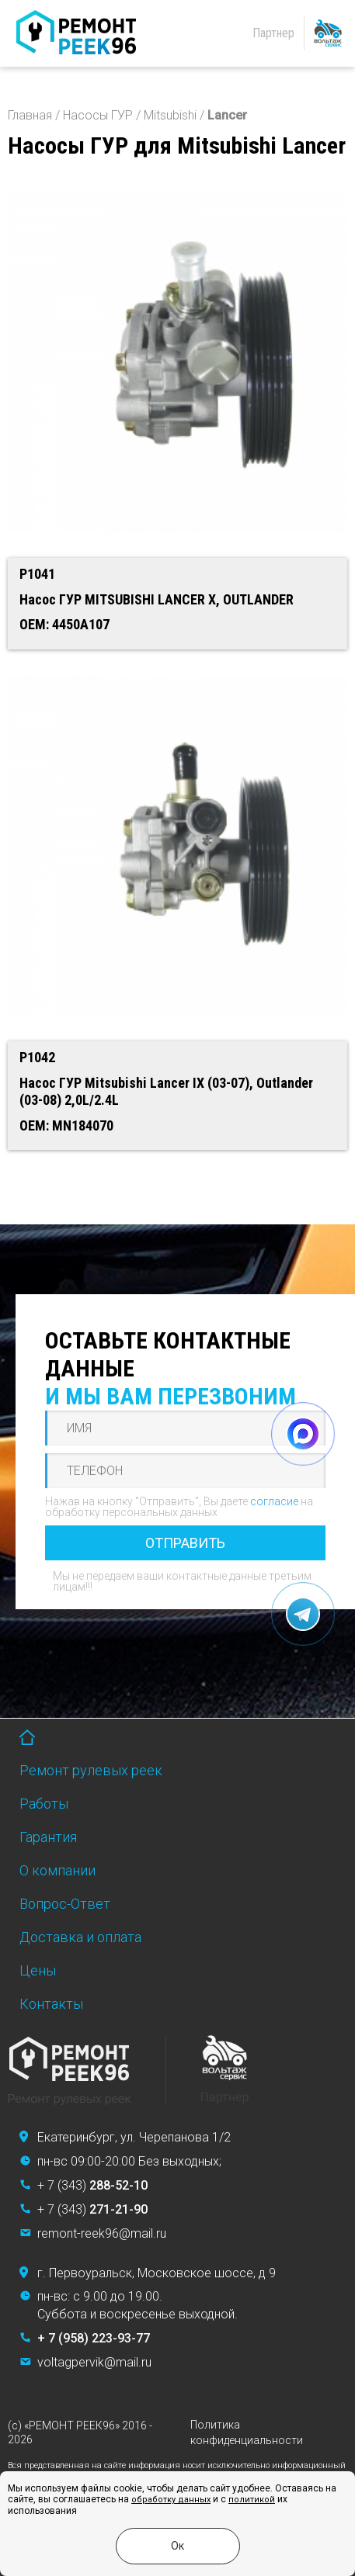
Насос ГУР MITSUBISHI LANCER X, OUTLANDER (156, 599)
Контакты (51, 2004)
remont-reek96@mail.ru (101, 2233)
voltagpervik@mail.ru (94, 2362)
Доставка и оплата (80, 1937)
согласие (274, 1501)
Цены (37, 1970)
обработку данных (171, 2500)
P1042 (37, 1057)
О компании (57, 1870)
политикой (251, 2500)
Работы (43, 1803)
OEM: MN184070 (66, 1125)
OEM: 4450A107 (64, 624)
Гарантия (48, 1837)
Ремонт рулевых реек (90, 1770)
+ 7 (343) (92, 2185)
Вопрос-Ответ (64, 1904)
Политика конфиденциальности (246, 2432)
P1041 (37, 574)
